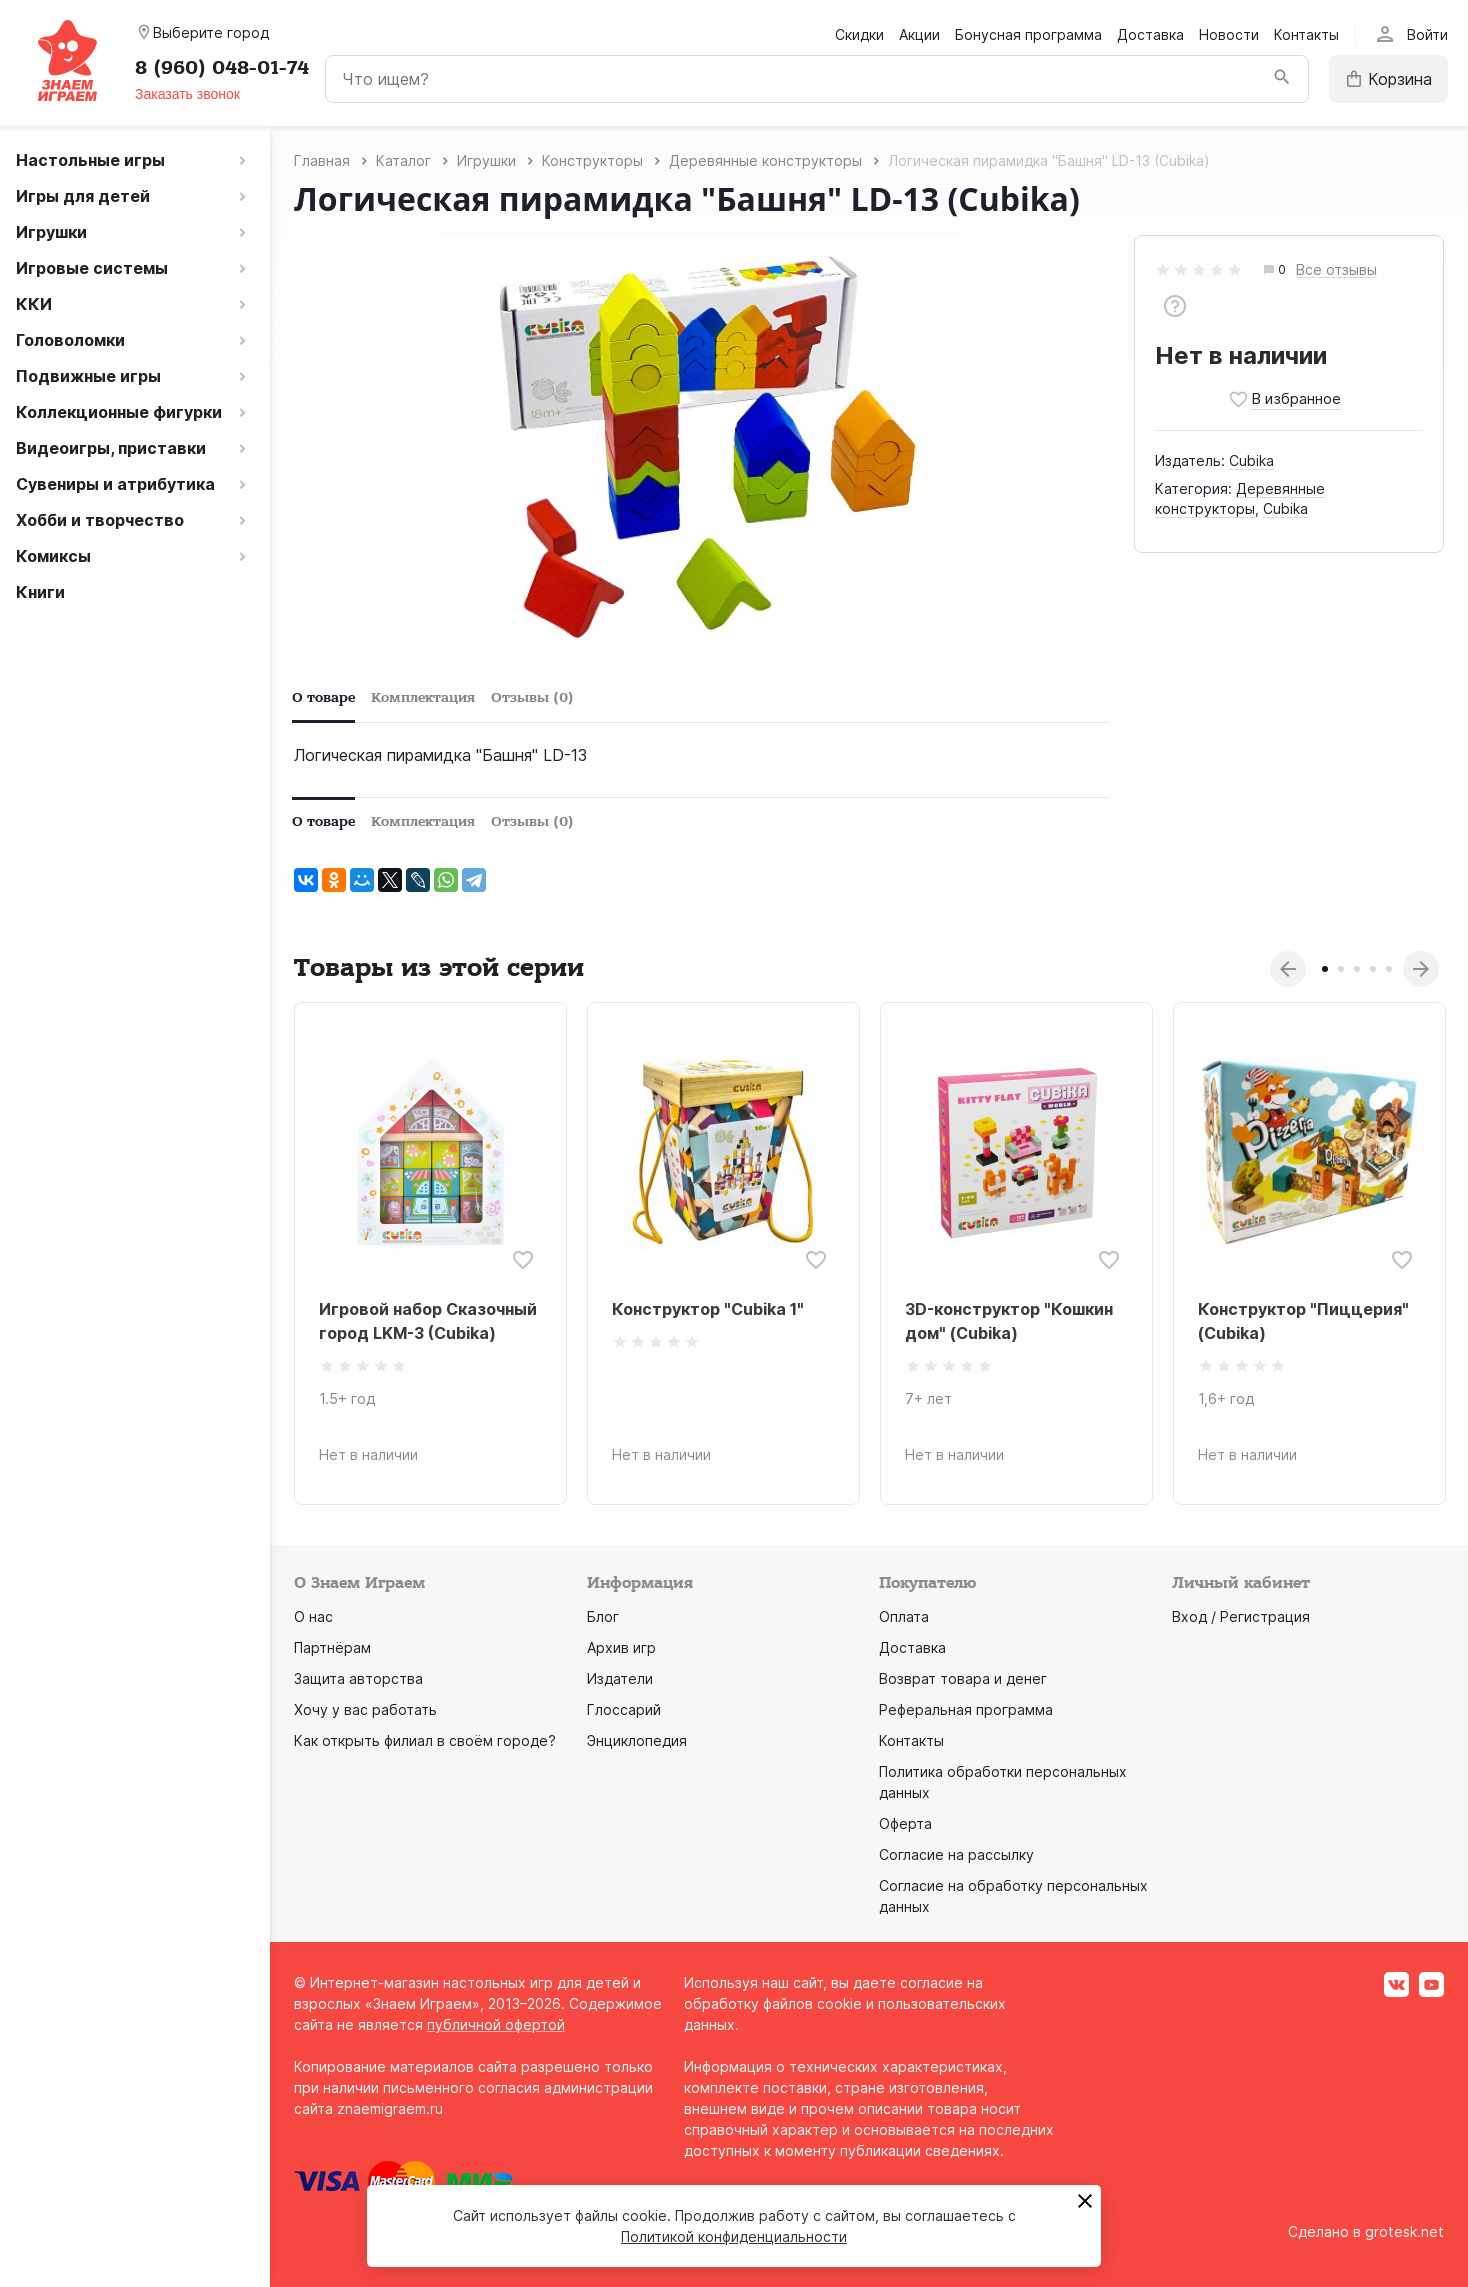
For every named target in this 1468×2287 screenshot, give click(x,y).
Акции (919, 34)
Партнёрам (332, 1647)
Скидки (859, 34)
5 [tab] (1389, 969)
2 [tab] (1341, 969)
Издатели (620, 1678)
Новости (1229, 34)
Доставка (1150, 34)
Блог (603, 1616)
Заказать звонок (187, 94)
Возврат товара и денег (963, 1678)
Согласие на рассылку (956, 1854)
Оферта (905, 1823)
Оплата (904, 1616)
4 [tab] (1373, 969)
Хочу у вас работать (365, 1709)
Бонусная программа (1028, 34)
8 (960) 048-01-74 (222, 68)
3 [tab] (1357, 969)
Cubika (1251, 460)
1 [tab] (1325, 969)
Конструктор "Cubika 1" (708, 1309)
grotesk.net (1404, 2231)
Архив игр (621, 1647)
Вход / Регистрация (1241, 1616)
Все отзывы (1336, 270)
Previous (1288, 969)
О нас (313, 1616)
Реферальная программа (966, 1709)
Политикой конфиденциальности (734, 2236)
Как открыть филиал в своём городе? (425, 1740)
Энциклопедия (637, 1740)
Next (1421, 969)
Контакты (1306, 34)
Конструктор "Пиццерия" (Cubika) (1303, 1321)
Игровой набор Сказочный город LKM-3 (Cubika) (428, 1321)
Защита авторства (358, 1678)
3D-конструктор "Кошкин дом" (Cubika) (1009, 1321)
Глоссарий (624, 1709)
